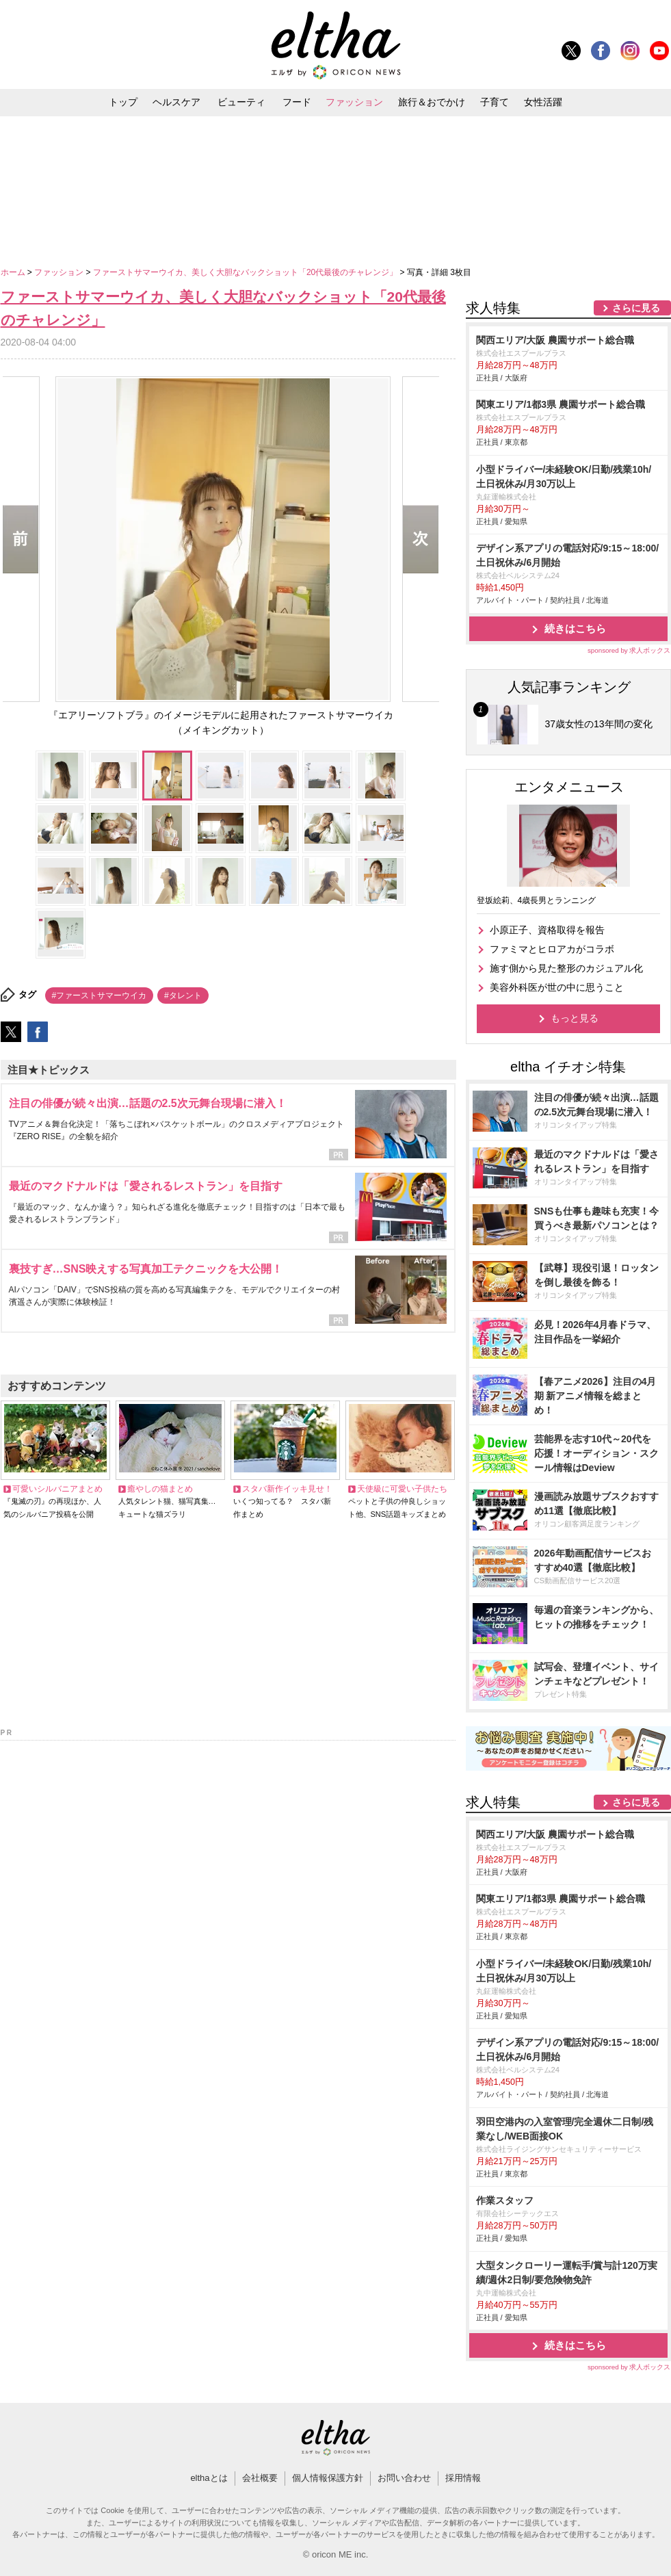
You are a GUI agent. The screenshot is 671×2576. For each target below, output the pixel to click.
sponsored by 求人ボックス (629, 650)
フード (296, 101)
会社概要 (260, 2478)
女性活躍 (543, 101)
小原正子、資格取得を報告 (547, 929)
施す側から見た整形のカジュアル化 (566, 968)
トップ (123, 101)
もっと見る (574, 1018)
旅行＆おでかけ (431, 101)
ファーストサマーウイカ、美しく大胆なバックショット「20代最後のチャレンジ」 (246, 272)
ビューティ (241, 101)
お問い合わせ (404, 2478)
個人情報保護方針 (327, 2478)
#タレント (183, 995)
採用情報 (463, 2478)
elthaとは (208, 2478)
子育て (494, 101)
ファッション (354, 101)
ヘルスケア (176, 101)
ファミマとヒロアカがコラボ (552, 949)
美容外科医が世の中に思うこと (557, 987)
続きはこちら (575, 628)
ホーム (14, 272)
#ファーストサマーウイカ (99, 995)
